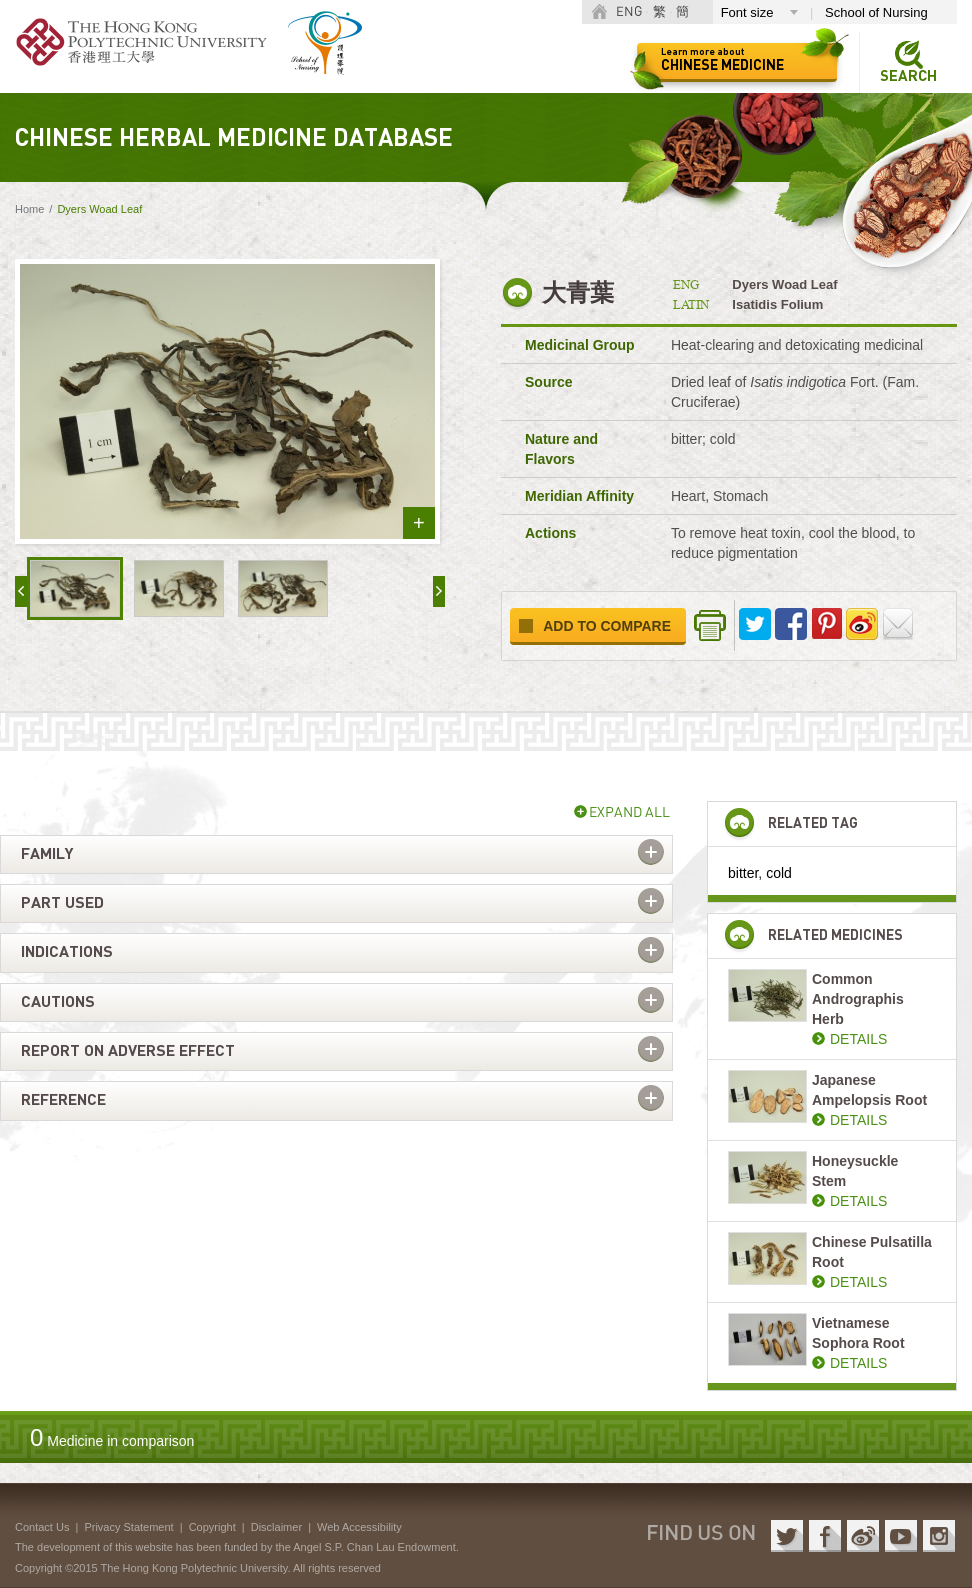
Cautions (58, 1002)
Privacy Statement (128, 1527)
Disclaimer (276, 1527)
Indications (67, 952)
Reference (63, 1100)
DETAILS (858, 1039)
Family (47, 854)
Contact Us (42, 1527)
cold (779, 873)
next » (439, 591)
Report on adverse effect (128, 1051)
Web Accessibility (359, 1527)
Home (29, 209)
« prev (21, 591)
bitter (743, 873)
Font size (747, 12)
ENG (629, 12)
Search (908, 76)
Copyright (212, 1527)
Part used (62, 903)
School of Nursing (876, 12)
